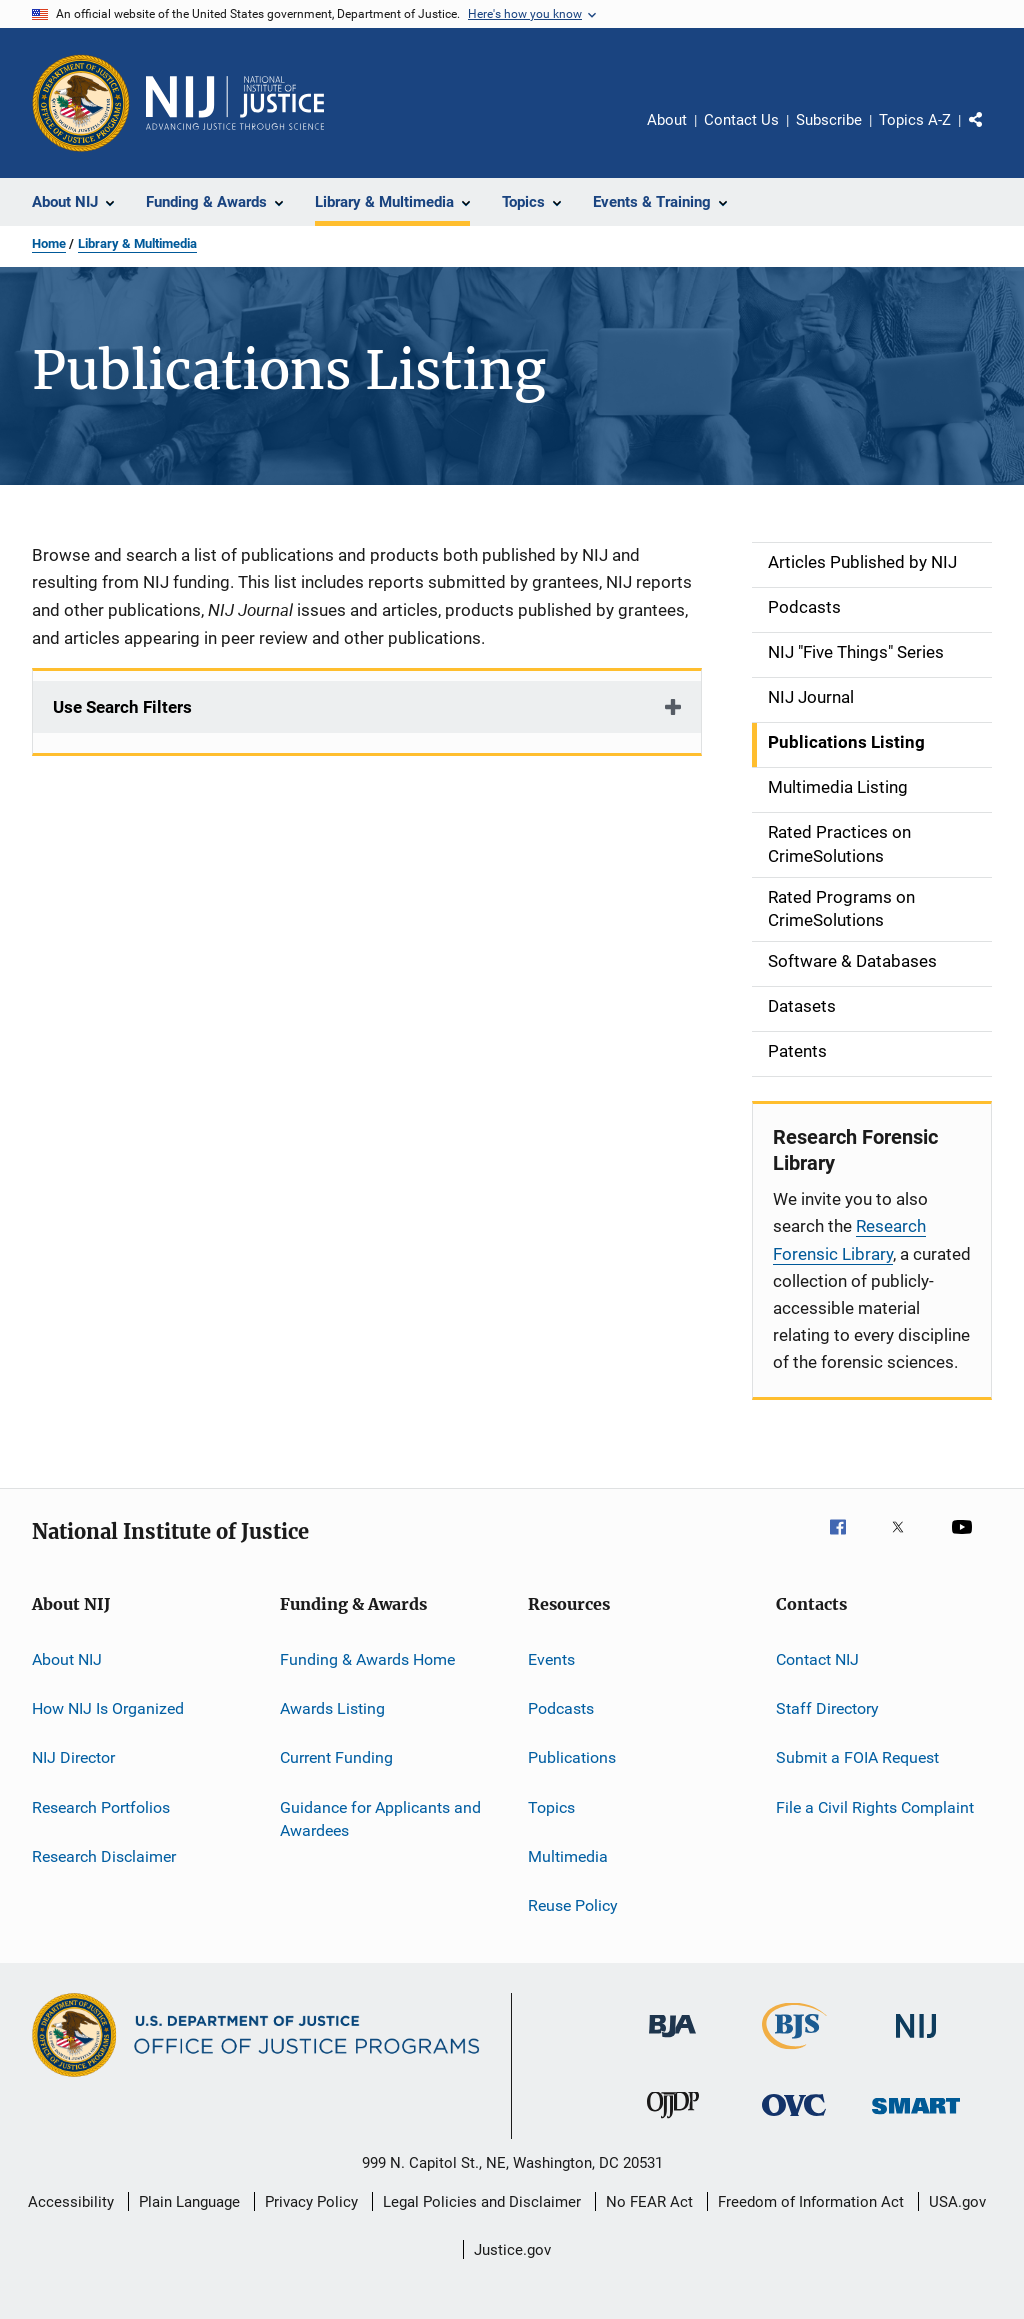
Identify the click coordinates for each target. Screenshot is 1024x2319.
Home (49, 243)
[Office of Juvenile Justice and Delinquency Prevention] (673, 2122)
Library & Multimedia (137, 243)
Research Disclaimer (104, 1856)
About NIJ (67, 1658)
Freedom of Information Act (811, 2202)
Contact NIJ (817, 1658)
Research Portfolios (101, 1806)
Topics (551, 1806)
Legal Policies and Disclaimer (482, 2202)
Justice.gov (512, 2250)
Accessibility (71, 2202)
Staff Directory (827, 1708)
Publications (572, 1757)
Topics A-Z (915, 120)
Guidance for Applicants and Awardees (380, 1818)
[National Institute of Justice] (916, 2041)
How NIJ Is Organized (108, 1708)
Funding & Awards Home (367, 1658)
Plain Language (189, 2202)
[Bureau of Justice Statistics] (794, 2053)
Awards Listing (332, 1708)
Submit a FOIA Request (857, 1757)
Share (992, 134)
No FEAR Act (649, 2202)
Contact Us (741, 120)
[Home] (235, 103)
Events (551, 1658)
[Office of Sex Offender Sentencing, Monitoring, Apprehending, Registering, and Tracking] (916, 2117)
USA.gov (957, 2202)
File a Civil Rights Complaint (875, 1806)
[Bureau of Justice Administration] (672, 2041)
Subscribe (829, 120)
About (667, 120)
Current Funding (336, 1757)
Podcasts (561, 1708)
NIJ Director (73, 1757)
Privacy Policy (311, 2202)
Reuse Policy (573, 1905)
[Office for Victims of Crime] (794, 2119)
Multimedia (568, 1856)
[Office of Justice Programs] (81, 103)
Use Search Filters (122, 707)
